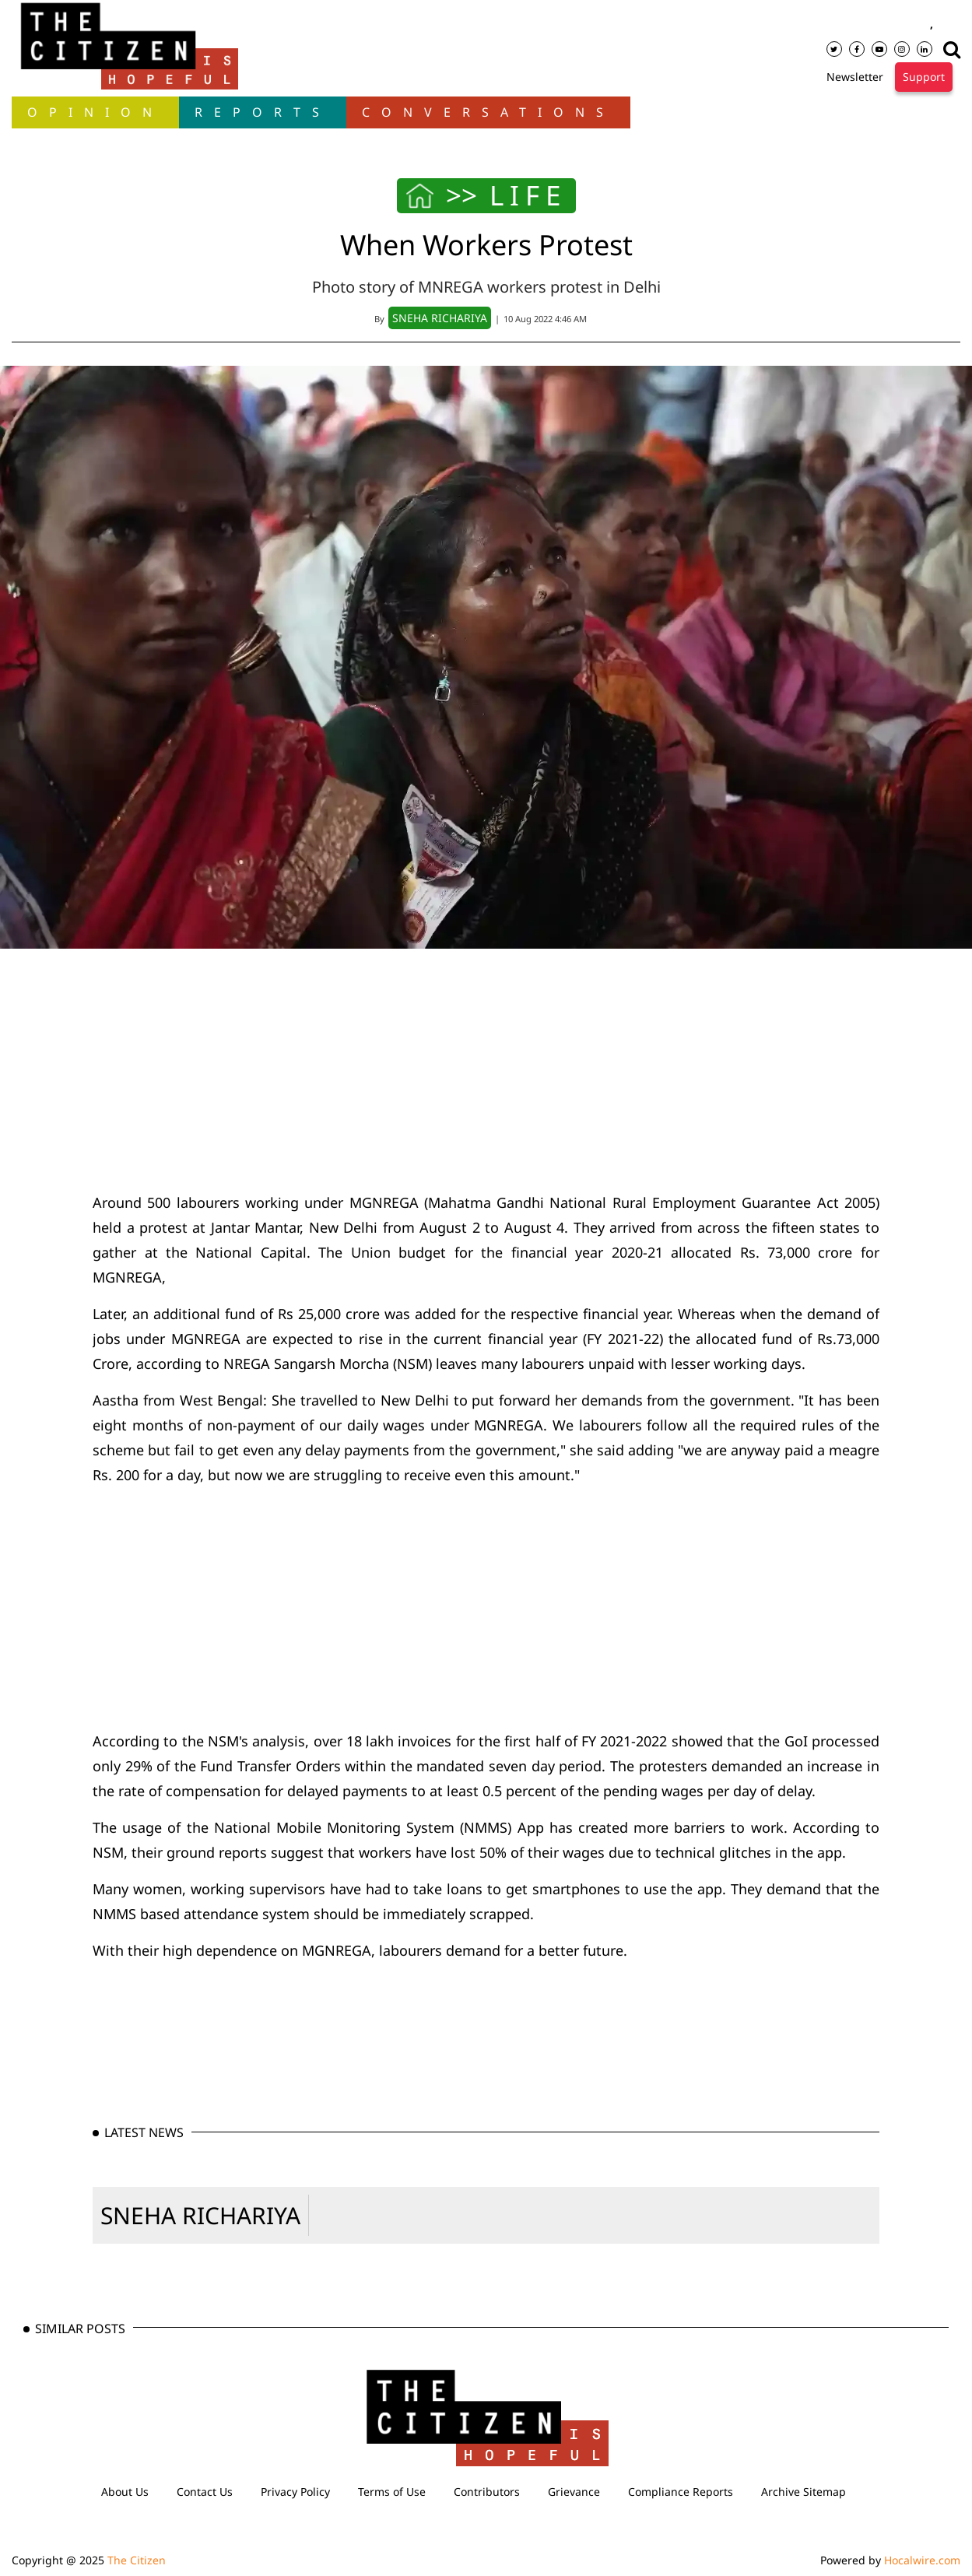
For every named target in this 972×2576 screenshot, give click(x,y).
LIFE (528, 195)
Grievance (574, 2491)
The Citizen (136, 2560)
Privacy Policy (295, 2491)
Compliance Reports (680, 2491)
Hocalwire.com (922, 2560)
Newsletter (854, 76)
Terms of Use (392, 2491)
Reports (263, 112)
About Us (125, 2491)
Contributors (487, 2491)
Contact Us (205, 2491)
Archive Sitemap (803, 2491)
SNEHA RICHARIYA (200, 2215)
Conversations (488, 112)
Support (924, 76)
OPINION (95, 112)
